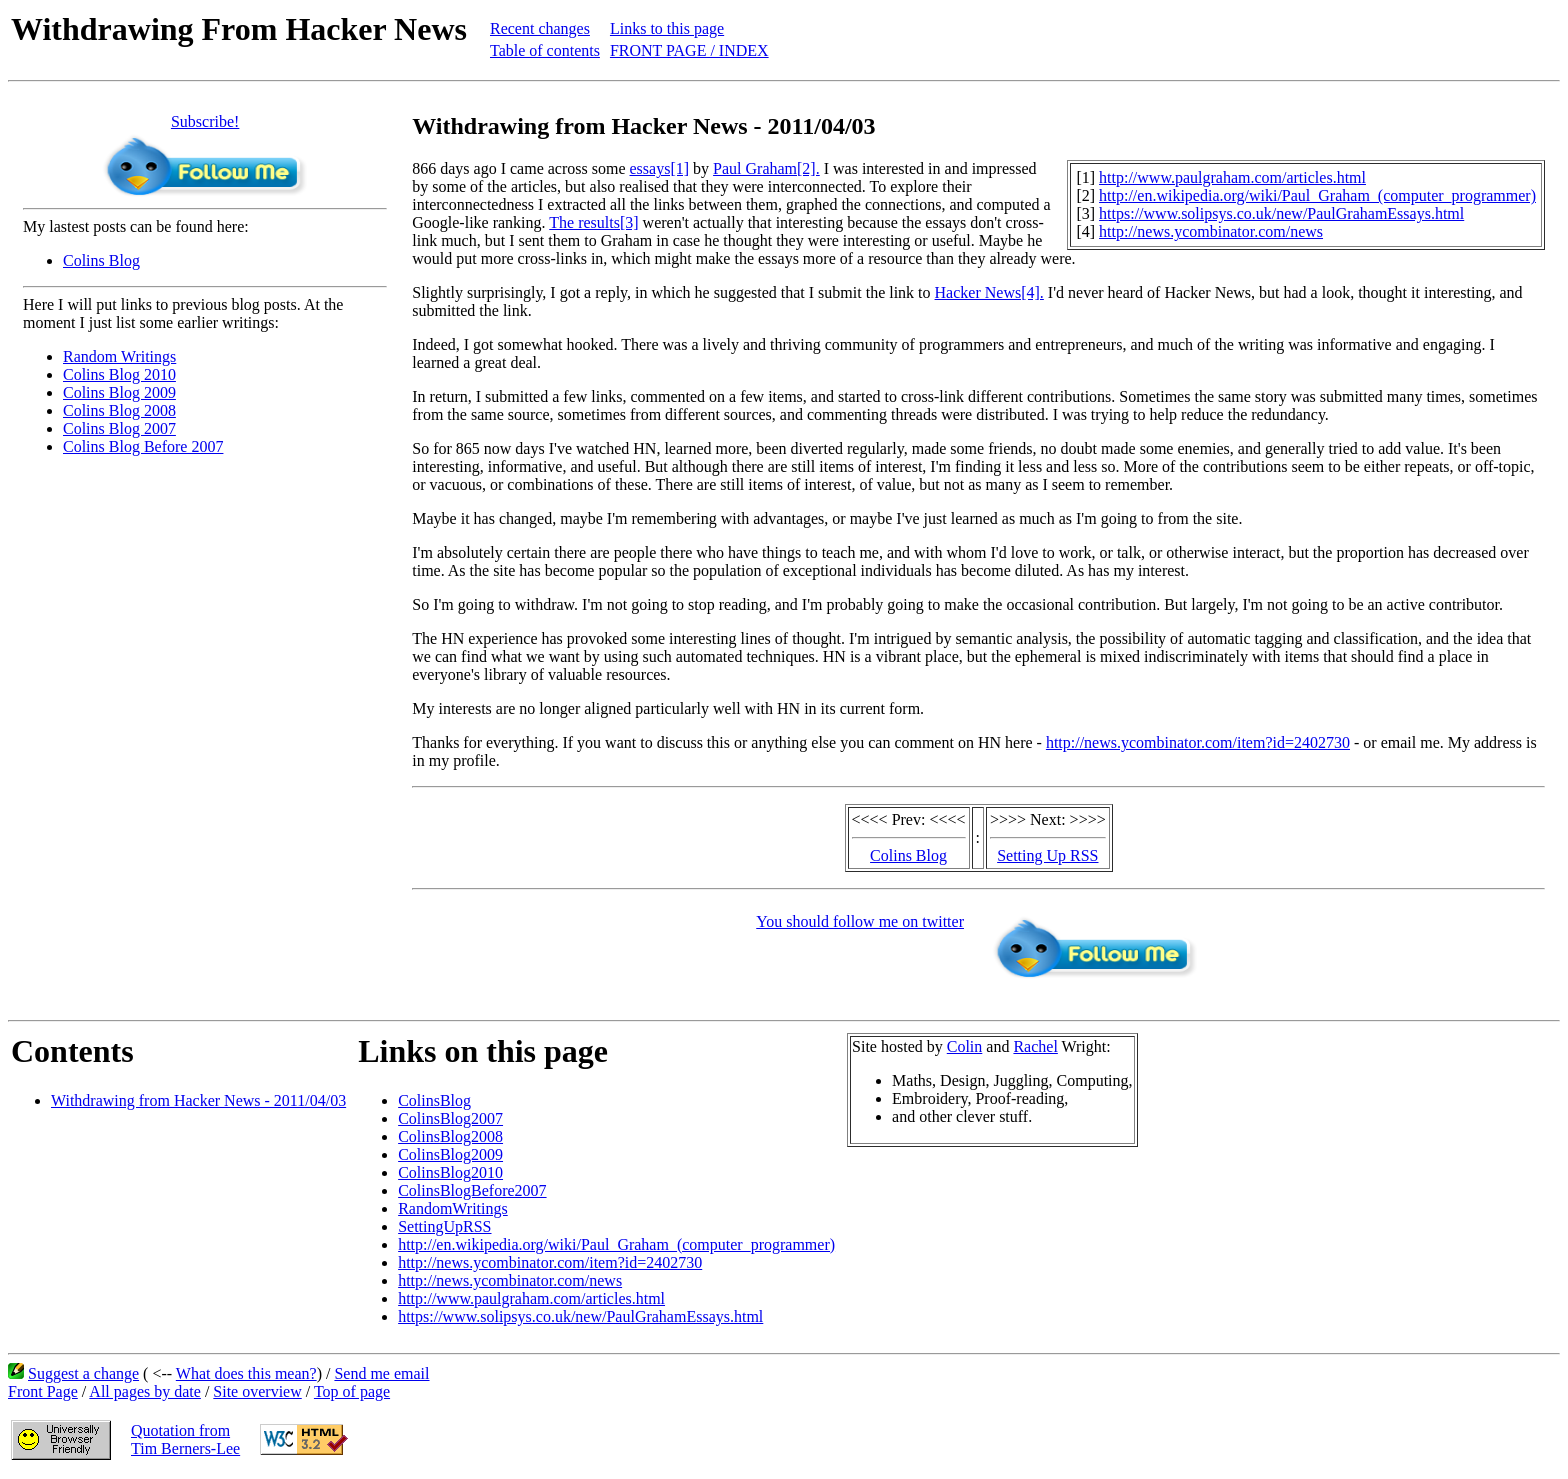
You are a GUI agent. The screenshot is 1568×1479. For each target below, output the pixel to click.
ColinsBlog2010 (450, 1172)
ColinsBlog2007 (450, 1118)
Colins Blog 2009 (119, 392)
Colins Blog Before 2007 (143, 446)
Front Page (43, 1391)
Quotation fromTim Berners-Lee (185, 1439)
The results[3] (593, 222)
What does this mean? (246, 1373)
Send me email (381, 1373)
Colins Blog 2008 (119, 410)
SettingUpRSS (444, 1226)
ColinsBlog (434, 1100)
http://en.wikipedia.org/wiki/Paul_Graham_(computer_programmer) (1317, 195)
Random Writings (119, 356)
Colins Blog (101, 260)
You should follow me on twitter (860, 921)
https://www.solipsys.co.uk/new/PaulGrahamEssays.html (1281, 213)
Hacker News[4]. (989, 292)
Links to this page (667, 28)
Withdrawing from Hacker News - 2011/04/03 (198, 1100)
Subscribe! (205, 121)
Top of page (352, 1391)
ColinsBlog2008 (450, 1136)
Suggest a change (83, 1373)
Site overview (257, 1391)
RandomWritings (453, 1208)
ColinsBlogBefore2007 (472, 1190)
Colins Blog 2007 (119, 428)
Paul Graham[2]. (766, 168)
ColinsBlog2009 (450, 1154)
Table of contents (545, 50)
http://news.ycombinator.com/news (1211, 231)
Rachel (1035, 1046)
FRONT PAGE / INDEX (689, 50)
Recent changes (540, 28)
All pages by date (145, 1391)
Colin (965, 1046)
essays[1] (660, 168)
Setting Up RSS (1047, 855)
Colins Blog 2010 (119, 374)
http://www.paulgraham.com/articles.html (1232, 177)
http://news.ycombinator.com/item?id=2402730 (1198, 742)
